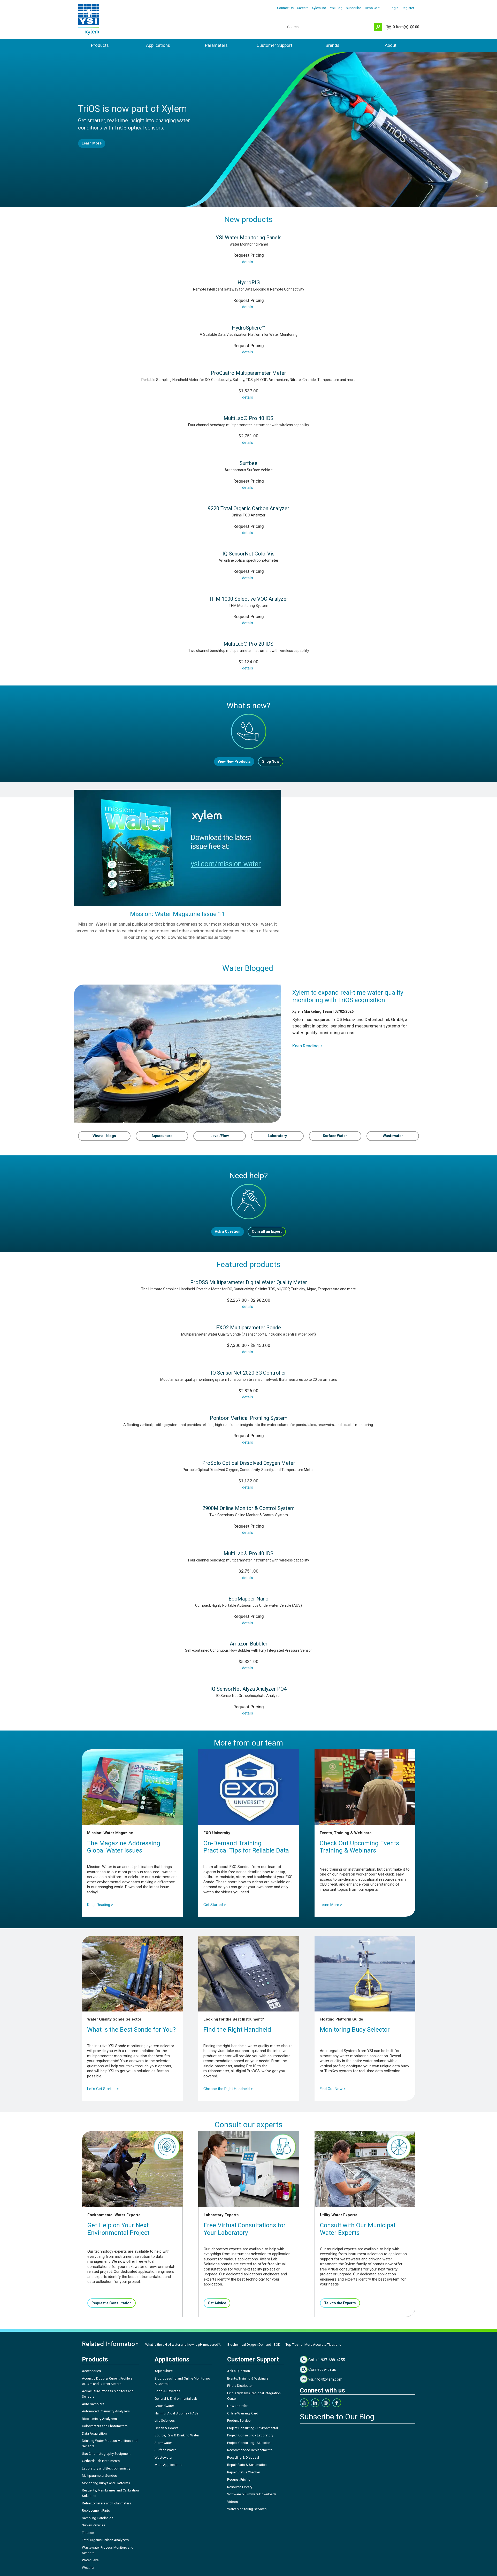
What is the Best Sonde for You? (131, 2029)
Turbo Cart (372, 8)
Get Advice (217, 2303)
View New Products (234, 761)
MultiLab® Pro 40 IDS (248, 418)
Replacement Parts (96, 2510)
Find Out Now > (333, 2088)
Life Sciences (165, 2420)
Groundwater (164, 2406)
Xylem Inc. (319, 8)
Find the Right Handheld (237, 2029)
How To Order (237, 2406)
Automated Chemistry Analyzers (106, 2411)
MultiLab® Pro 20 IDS (248, 644)
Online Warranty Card (242, 2413)
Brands (332, 45)
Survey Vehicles (93, 2525)
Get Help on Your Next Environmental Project (118, 2229)
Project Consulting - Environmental (252, 2428)
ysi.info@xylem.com (325, 2379)
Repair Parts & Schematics (246, 2465)
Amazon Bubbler (248, 1644)
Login (394, 8)
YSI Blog (336, 8)
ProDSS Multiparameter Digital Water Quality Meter (248, 1282)
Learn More (92, 143)
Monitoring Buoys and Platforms (106, 2483)
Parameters (216, 45)
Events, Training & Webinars (248, 2378)
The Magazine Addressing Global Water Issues (123, 1847)
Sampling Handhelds (97, 2518)
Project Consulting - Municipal (249, 2443)
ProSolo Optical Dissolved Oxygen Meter (248, 1463)
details (247, 262)
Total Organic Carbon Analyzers (105, 2540)
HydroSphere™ (248, 328)
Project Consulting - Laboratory (250, 2435)
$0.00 (406, 27)
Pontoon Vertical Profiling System (248, 1418)
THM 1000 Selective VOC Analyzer (248, 599)
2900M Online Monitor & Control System (248, 1508)
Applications (158, 45)
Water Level (90, 2560)
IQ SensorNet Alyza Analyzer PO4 (248, 1689)
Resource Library (239, 2487)
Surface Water (335, 1136)
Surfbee (248, 463)
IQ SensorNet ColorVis (248, 554)
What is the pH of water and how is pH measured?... (183, 2344)
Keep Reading (308, 1045)
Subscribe (353, 8)
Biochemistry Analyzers (99, 2419)
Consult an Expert (267, 1231)
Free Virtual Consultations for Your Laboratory (245, 2229)
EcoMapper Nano (248, 1599)
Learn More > (331, 1904)
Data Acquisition (94, 2433)
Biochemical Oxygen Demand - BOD (253, 2344)
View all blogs (104, 1136)
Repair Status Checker (243, 2472)
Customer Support (274, 45)
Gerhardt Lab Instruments (101, 2461)
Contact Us (285, 8)
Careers (302, 8)
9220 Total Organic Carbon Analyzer (248, 508)
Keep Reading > (100, 1904)
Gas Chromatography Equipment (106, 2454)
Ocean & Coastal (167, 2428)
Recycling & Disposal (243, 2457)
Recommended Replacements (249, 2450)
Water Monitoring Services (246, 2509)
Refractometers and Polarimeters (106, 2503)
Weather (88, 2568)
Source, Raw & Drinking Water (177, 2435)
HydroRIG (249, 282)
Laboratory (277, 1136)
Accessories (91, 2371)
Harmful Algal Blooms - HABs (176, 2413)
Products (100, 45)
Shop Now (270, 761)
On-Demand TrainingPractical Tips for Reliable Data (246, 1847)
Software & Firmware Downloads (252, 2494)
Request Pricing (238, 2479)
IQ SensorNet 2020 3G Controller (248, 1373)
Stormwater (163, 2443)
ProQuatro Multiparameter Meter (248, 373)
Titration (88, 2533)
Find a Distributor (240, 2386)
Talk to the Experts (340, 2303)
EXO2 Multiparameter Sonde (248, 1327)
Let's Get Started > (103, 2088)
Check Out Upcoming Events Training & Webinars (359, 1847)
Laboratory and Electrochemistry (106, 2468)
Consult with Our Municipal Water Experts (357, 2229)
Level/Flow (219, 1136)
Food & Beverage (167, 2391)
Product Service (238, 2420)
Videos (232, 2502)
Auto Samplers (93, 2404)
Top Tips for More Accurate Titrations (313, 2344)
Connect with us (322, 2369)
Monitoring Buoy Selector (355, 2029)
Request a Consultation (111, 2303)
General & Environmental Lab (176, 2398)
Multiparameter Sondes (99, 2476)
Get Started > (214, 1904)
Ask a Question (227, 1231)
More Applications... (170, 2465)
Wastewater (393, 1136)
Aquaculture (161, 1136)
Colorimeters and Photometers (104, 2426)
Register (408, 8)
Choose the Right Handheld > (228, 2088)
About (390, 45)
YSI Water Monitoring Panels (248, 237)
